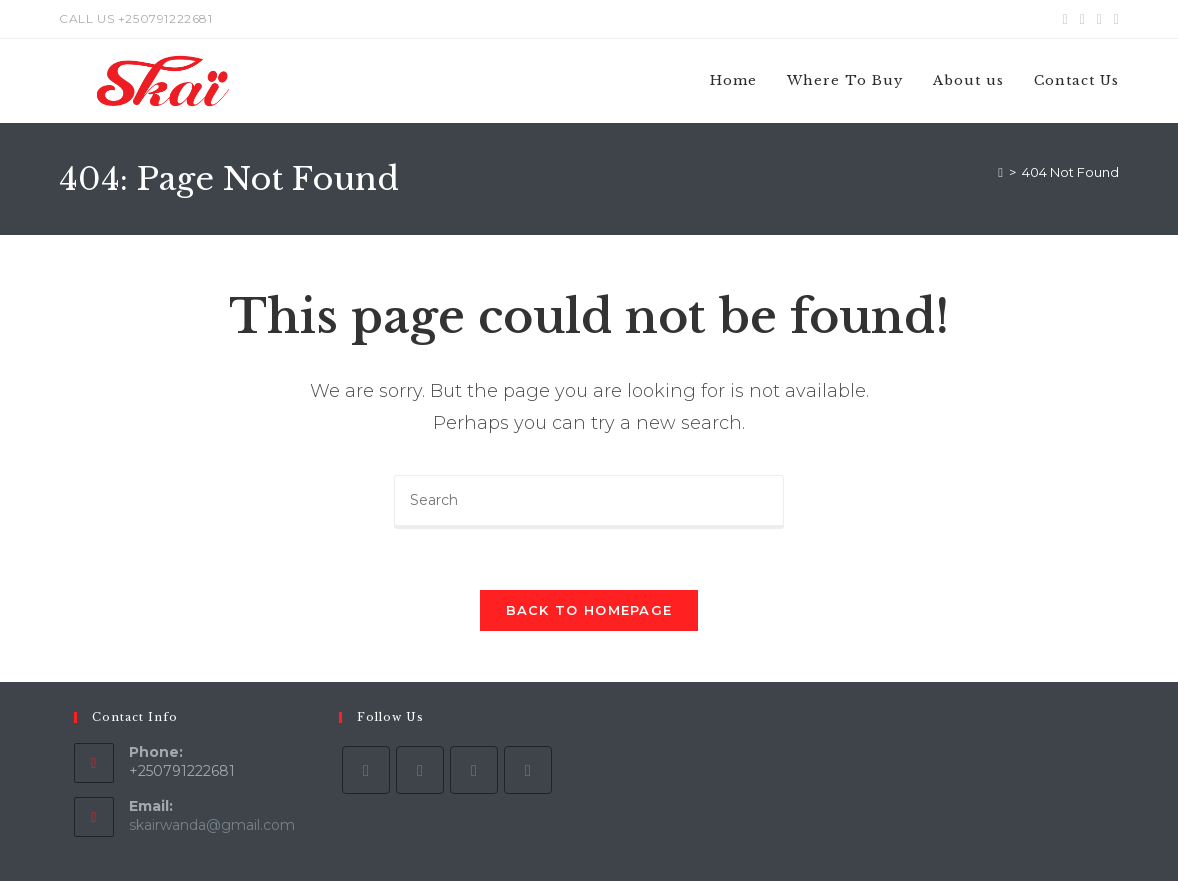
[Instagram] (474, 770)
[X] (366, 770)
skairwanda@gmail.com (212, 825)
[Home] (1000, 172)
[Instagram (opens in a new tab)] (1099, 19)
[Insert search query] (589, 502)
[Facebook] (420, 770)
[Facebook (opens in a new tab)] (1082, 19)
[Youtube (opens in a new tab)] (1113, 19)
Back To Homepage (589, 610)
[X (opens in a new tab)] (1065, 19)
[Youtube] (528, 770)
